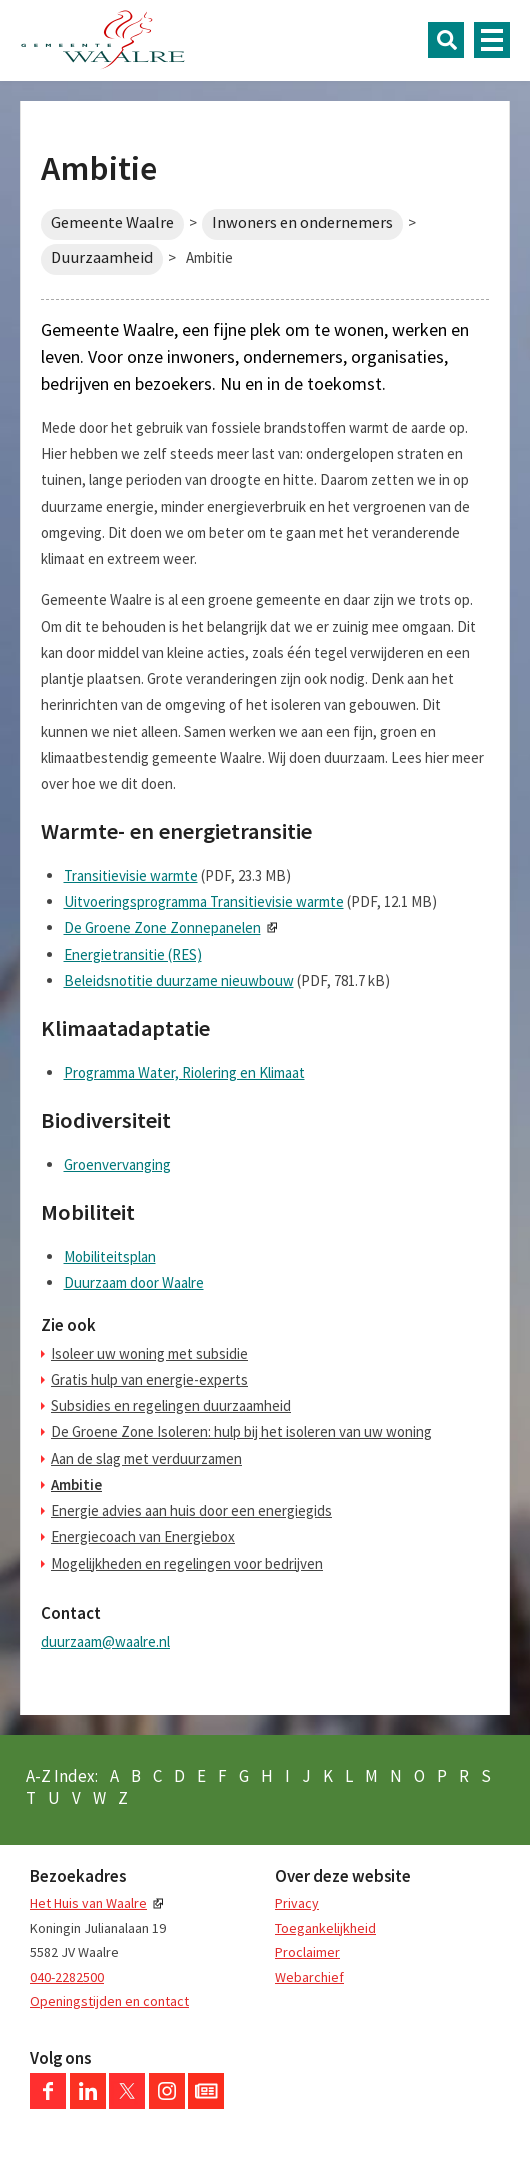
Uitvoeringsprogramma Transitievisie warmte (204, 901)
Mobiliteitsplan (110, 1256)
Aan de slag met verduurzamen (146, 1458)
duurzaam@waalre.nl (105, 1641)
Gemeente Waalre (112, 222)
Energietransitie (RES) (133, 954)
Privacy (297, 1903)
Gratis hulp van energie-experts (149, 1379)
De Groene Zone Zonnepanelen (162, 927)
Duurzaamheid (102, 257)
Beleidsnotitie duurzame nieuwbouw (179, 980)
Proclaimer (307, 1952)
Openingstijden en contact (109, 2001)
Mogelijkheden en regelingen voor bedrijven (187, 1563)
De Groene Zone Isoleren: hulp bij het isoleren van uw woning (241, 1431)
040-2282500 (67, 1977)
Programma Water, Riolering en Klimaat (184, 1072)
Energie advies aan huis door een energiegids (191, 1510)
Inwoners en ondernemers (302, 222)
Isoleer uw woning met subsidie (149, 1353)
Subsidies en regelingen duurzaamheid (171, 1405)
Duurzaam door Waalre (134, 1282)
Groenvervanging (117, 1164)
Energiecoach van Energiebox (143, 1536)
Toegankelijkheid (325, 1928)
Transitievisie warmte (131, 875)
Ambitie (76, 1484)
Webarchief (309, 1977)
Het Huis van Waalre (88, 1903)
